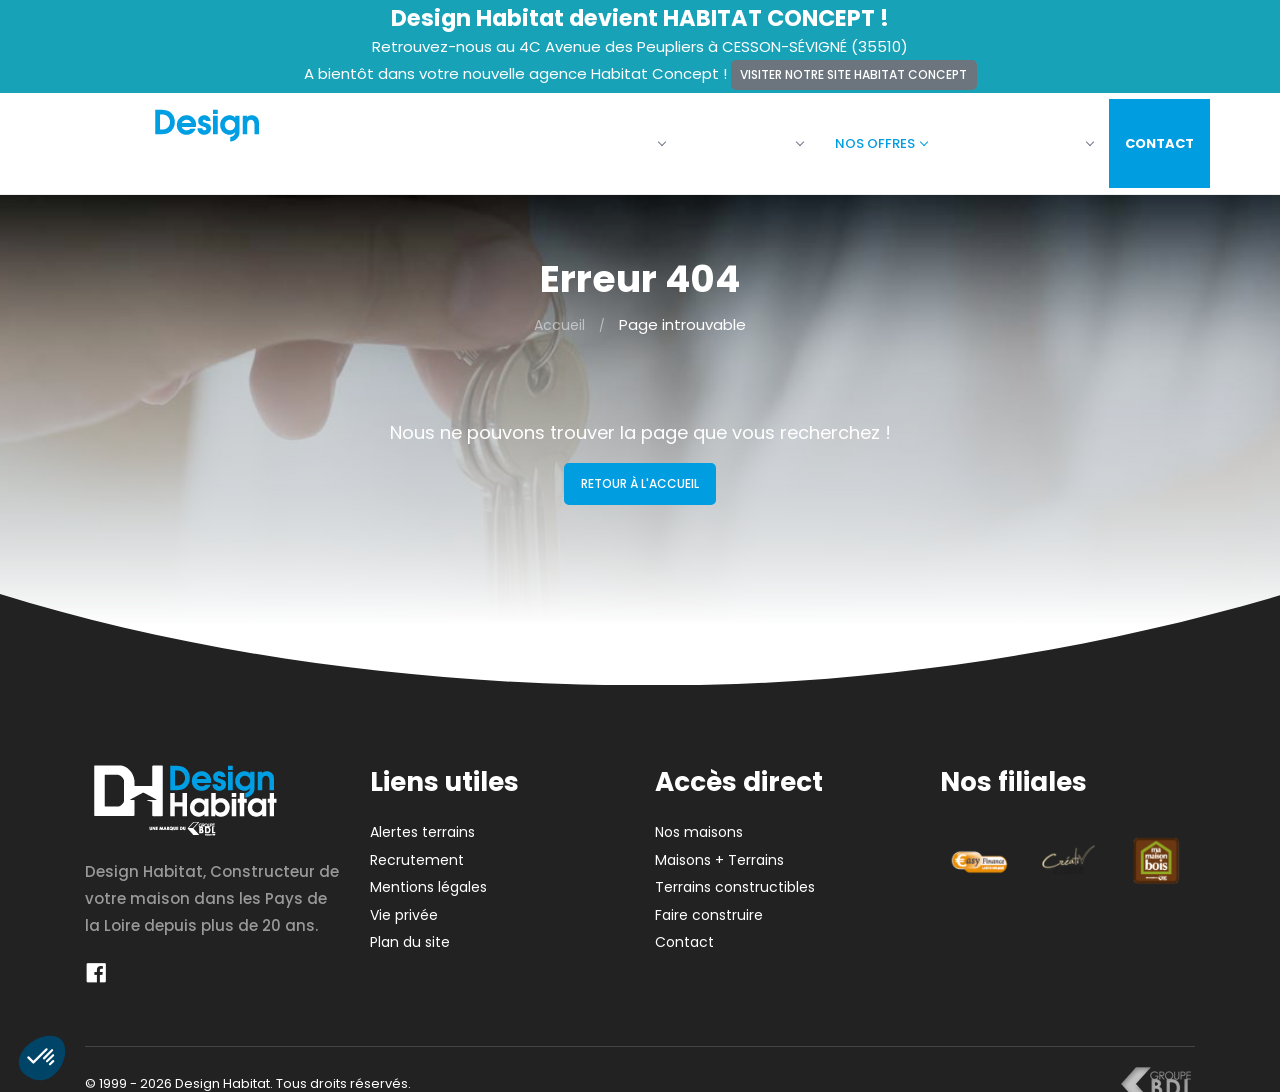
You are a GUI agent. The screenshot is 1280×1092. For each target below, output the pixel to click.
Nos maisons (735, 137)
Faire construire (1011, 137)
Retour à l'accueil (640, 471)
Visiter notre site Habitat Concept (853, 74)
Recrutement (417, 848)
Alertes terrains (422, 820)
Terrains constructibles (735, 875)
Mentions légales (428, 875)
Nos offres (866, 137)
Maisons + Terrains (719, 848)
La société (607, 137)
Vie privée (404, 903)
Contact (1144, 137)
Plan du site (410, 930)
